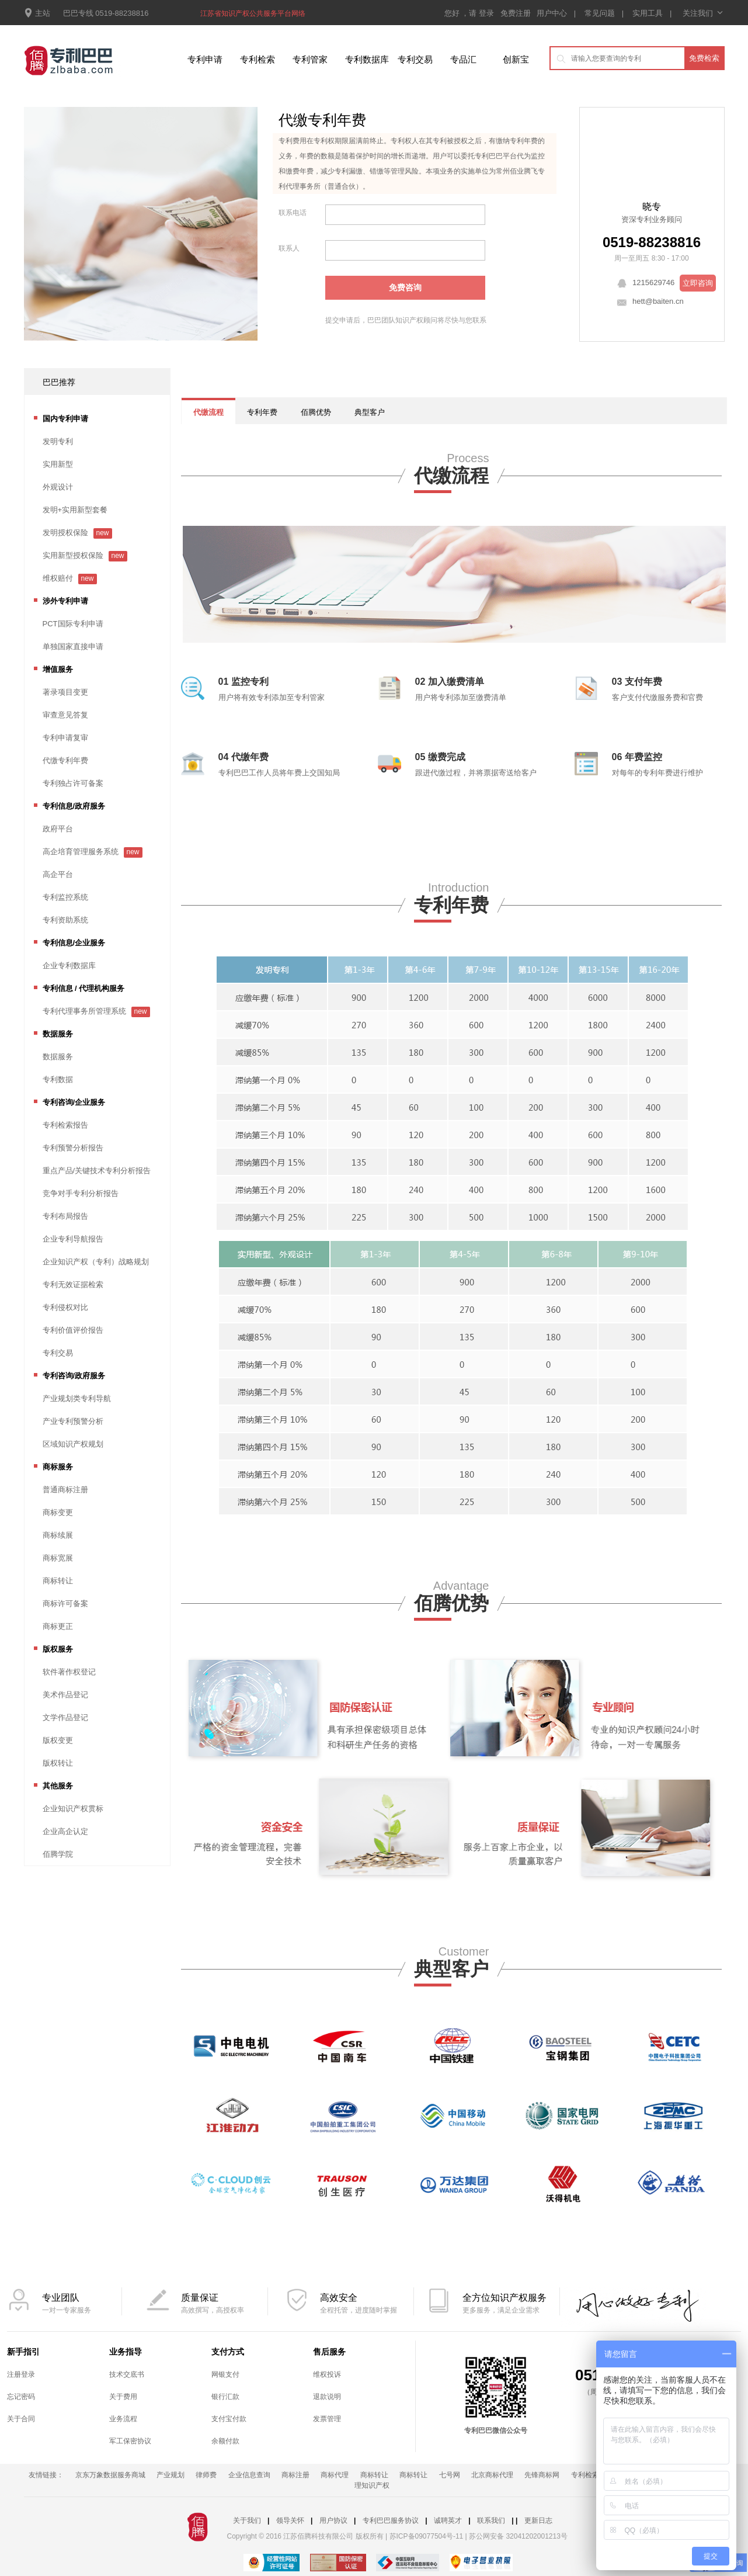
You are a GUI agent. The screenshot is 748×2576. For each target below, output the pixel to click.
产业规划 (170, 2475)
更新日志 (538, 2520)
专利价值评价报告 (73, 1330)
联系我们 (491, 2520)
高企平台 (58, 874)
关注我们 (702, 13)
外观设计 (58, 487)
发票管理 (327, 2419)
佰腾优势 (316, 412)
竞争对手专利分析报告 (81, 1193)
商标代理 (335, 2475)
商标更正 (58, 1626)
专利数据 (58, 1079)
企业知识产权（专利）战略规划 (96, 1261)
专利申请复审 (65, 737)
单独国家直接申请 (73, 646)
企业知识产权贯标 (73, 1808)
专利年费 (262, 412)
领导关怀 (290, 2520)
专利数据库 (367, 59)
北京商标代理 (492, 2475)
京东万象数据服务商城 (110, 2475)
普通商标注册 (65, 1489)
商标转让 (58, 1580)
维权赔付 (58, 578)
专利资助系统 (65, 920)
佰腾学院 (58, 1854)
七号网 (449, 2475)
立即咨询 (698, 283)
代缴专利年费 (65, 760)
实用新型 (58, 464)
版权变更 (58, 1740)
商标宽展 (58, 1558)
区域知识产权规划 (73, 1444)
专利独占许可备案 (73, 783)
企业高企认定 (65, 1831)
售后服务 (329, 2351)
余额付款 (225, 2441)
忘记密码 (21, 2397)
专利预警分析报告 (73, 1147)
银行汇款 (225, 2397)
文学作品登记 (65, 1717)
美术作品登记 (65, 1694)
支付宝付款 (228, 2419)
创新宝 (516, 59)
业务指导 (125, 2351)
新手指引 (23, 2351)
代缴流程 (208, 412)
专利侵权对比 (65, 1307)
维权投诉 (327, 2374)
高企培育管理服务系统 (81, 851)
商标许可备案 (65, 1603)
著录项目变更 (65, 692)
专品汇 (463, 59)
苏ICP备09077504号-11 (426, 2536)
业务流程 (123, 2419)
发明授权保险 (65, 532)
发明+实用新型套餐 (75, 509)
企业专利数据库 (69, 965)
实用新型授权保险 (73, 555)
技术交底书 (126, 2374)
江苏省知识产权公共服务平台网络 (252, 13)
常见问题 (600, 13)
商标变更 (58, 1512)
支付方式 (227, 2351)
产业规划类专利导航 (77, 1398)
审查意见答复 (65, 714)
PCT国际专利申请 (73, 623)
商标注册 (295, 2475)
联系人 (289, 248)
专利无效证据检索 (73, 1284)
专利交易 (415, 59)
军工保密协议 (130, 2441)
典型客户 (369, 412)
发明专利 (58, 441)
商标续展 (58, 1535)
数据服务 (58, 1056)
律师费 (206, 2475)
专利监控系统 (65, 897)
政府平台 (58, 828)
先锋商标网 (541, 2475)
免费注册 (516, 13)
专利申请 (204, 59)
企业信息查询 (249, 2475)
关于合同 (21, 2419)
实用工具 (647, 13)
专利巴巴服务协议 (391, 2520)
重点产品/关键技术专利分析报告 (97, 1170)
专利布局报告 (65, 1216)
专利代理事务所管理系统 (84, 1011)
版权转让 (58, 1763)
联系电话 (293, 213)
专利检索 (257, 59)
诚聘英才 (448, 2520)
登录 (487, 13)
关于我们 (247, 2520)
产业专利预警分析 (73, 1421)
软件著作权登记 (69, 1671)
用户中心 (552, 13)
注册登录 (21, 2374)
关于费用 (123, 2397)
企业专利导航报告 (73, 1239)
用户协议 (333, 2520)
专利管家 (310, 59)
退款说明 (327, 2397)
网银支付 (225, 2374)
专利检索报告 (65, 1125)
